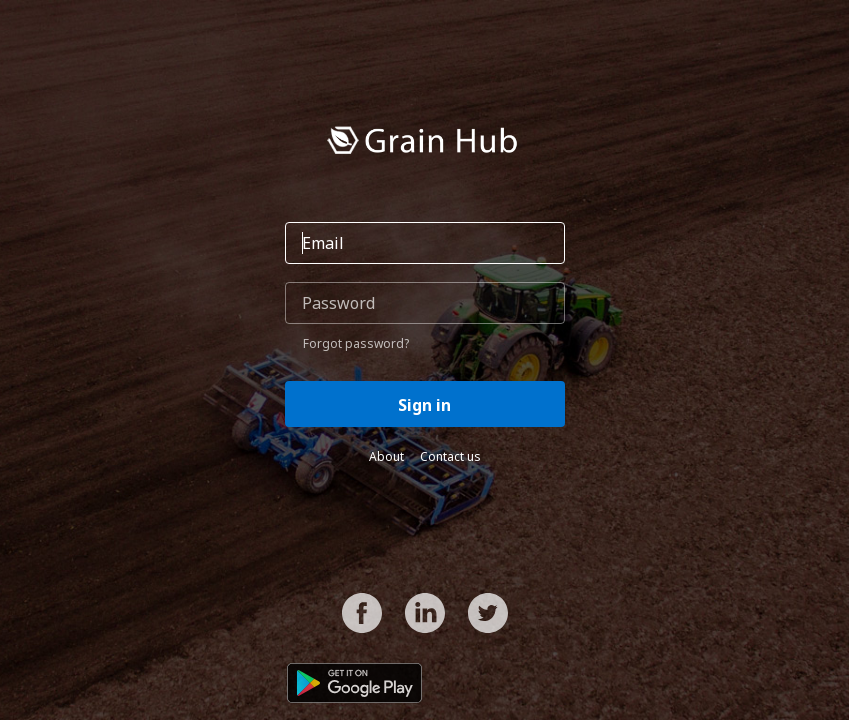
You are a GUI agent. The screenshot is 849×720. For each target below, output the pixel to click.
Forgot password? (356, 343)
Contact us (450, 456)
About (386, 456)
